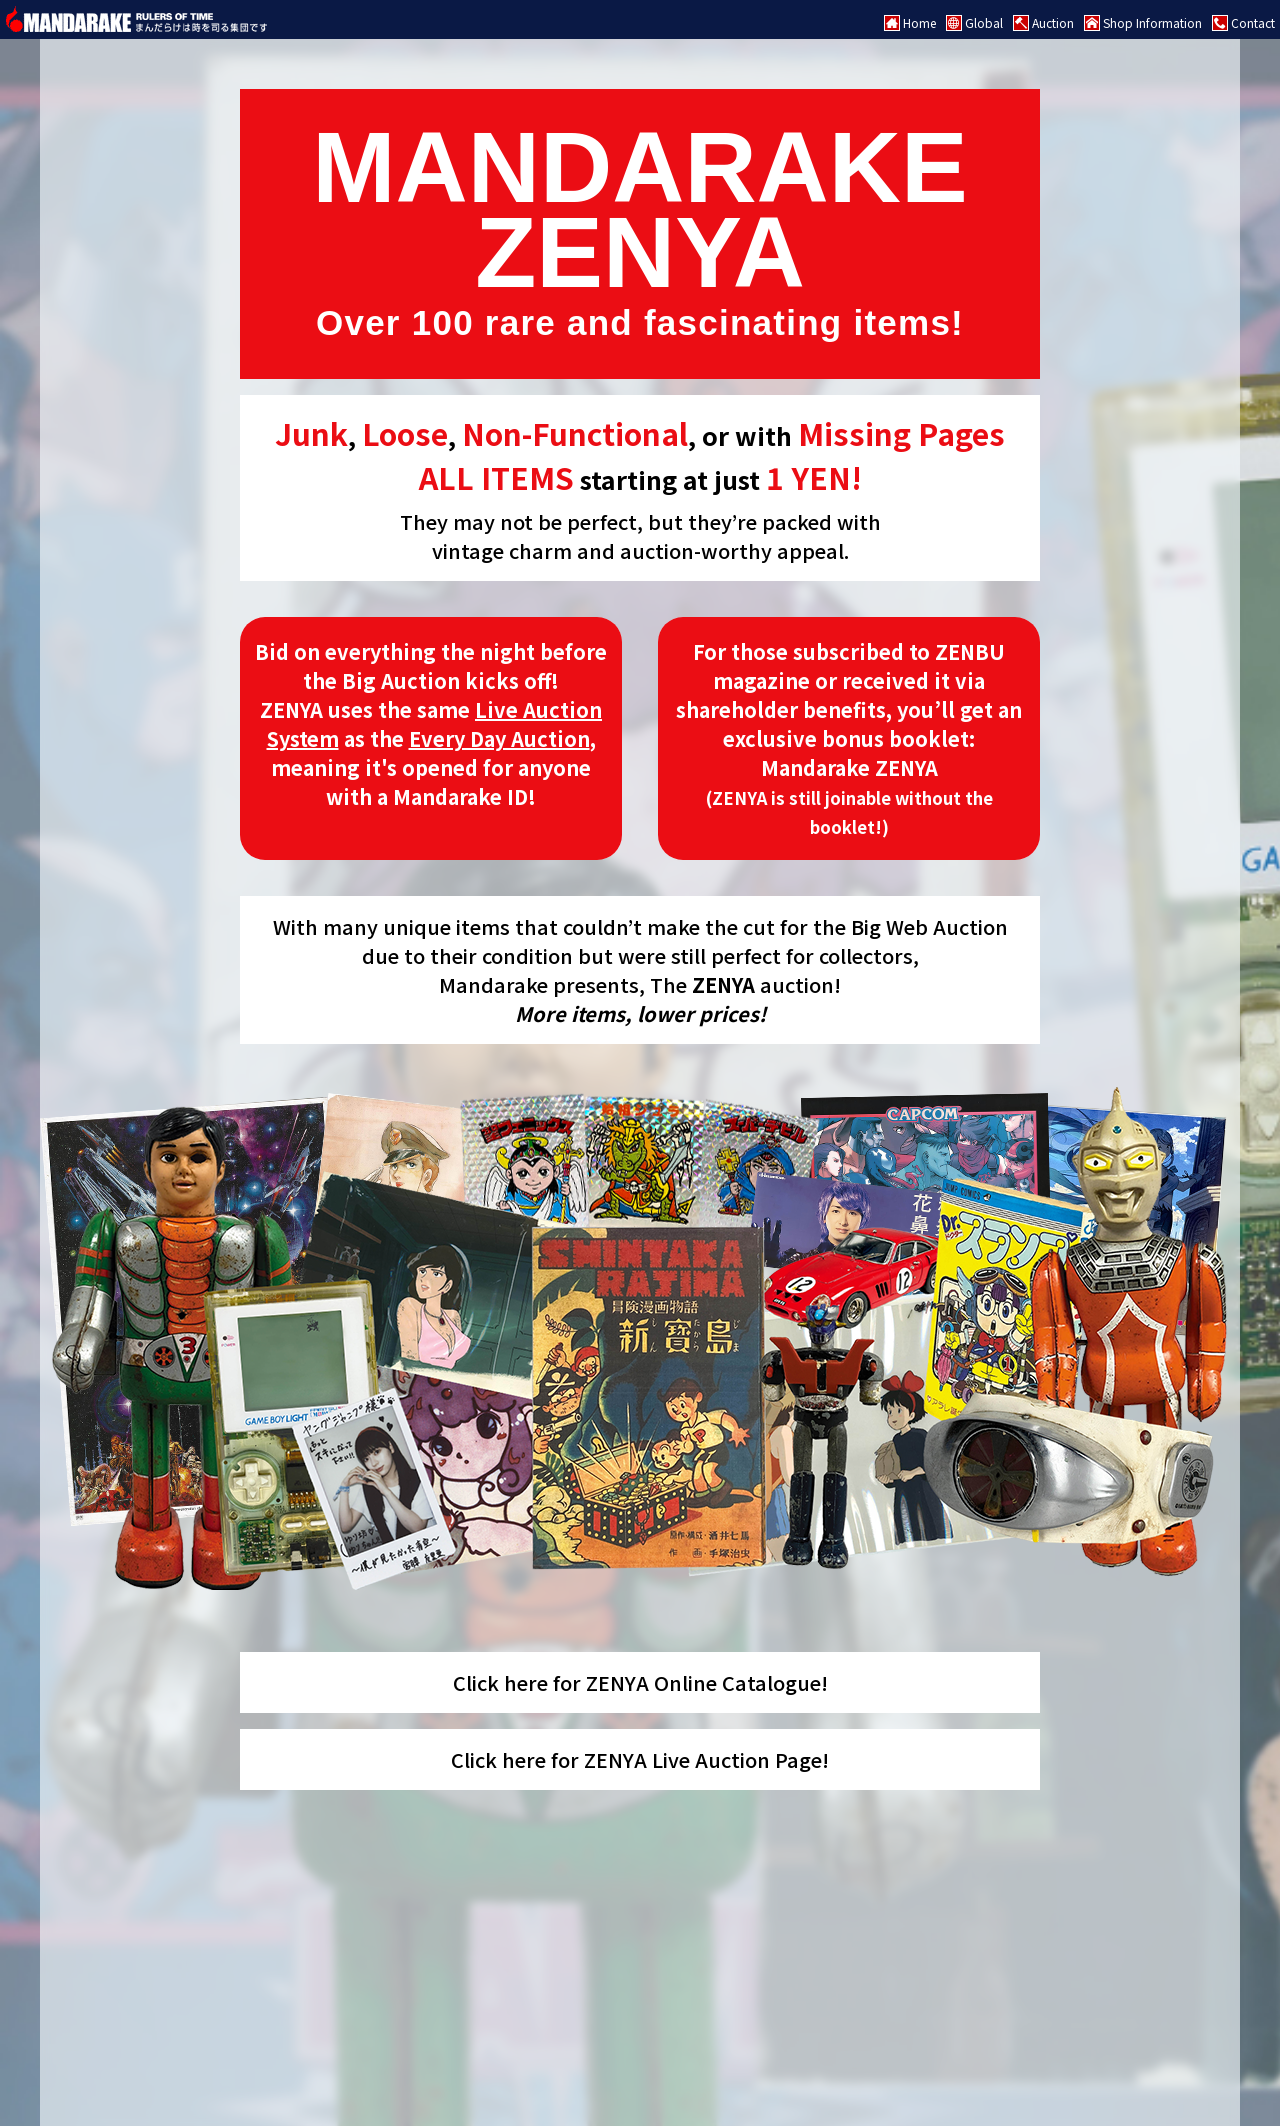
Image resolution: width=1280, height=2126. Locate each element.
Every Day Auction (499, 738)
